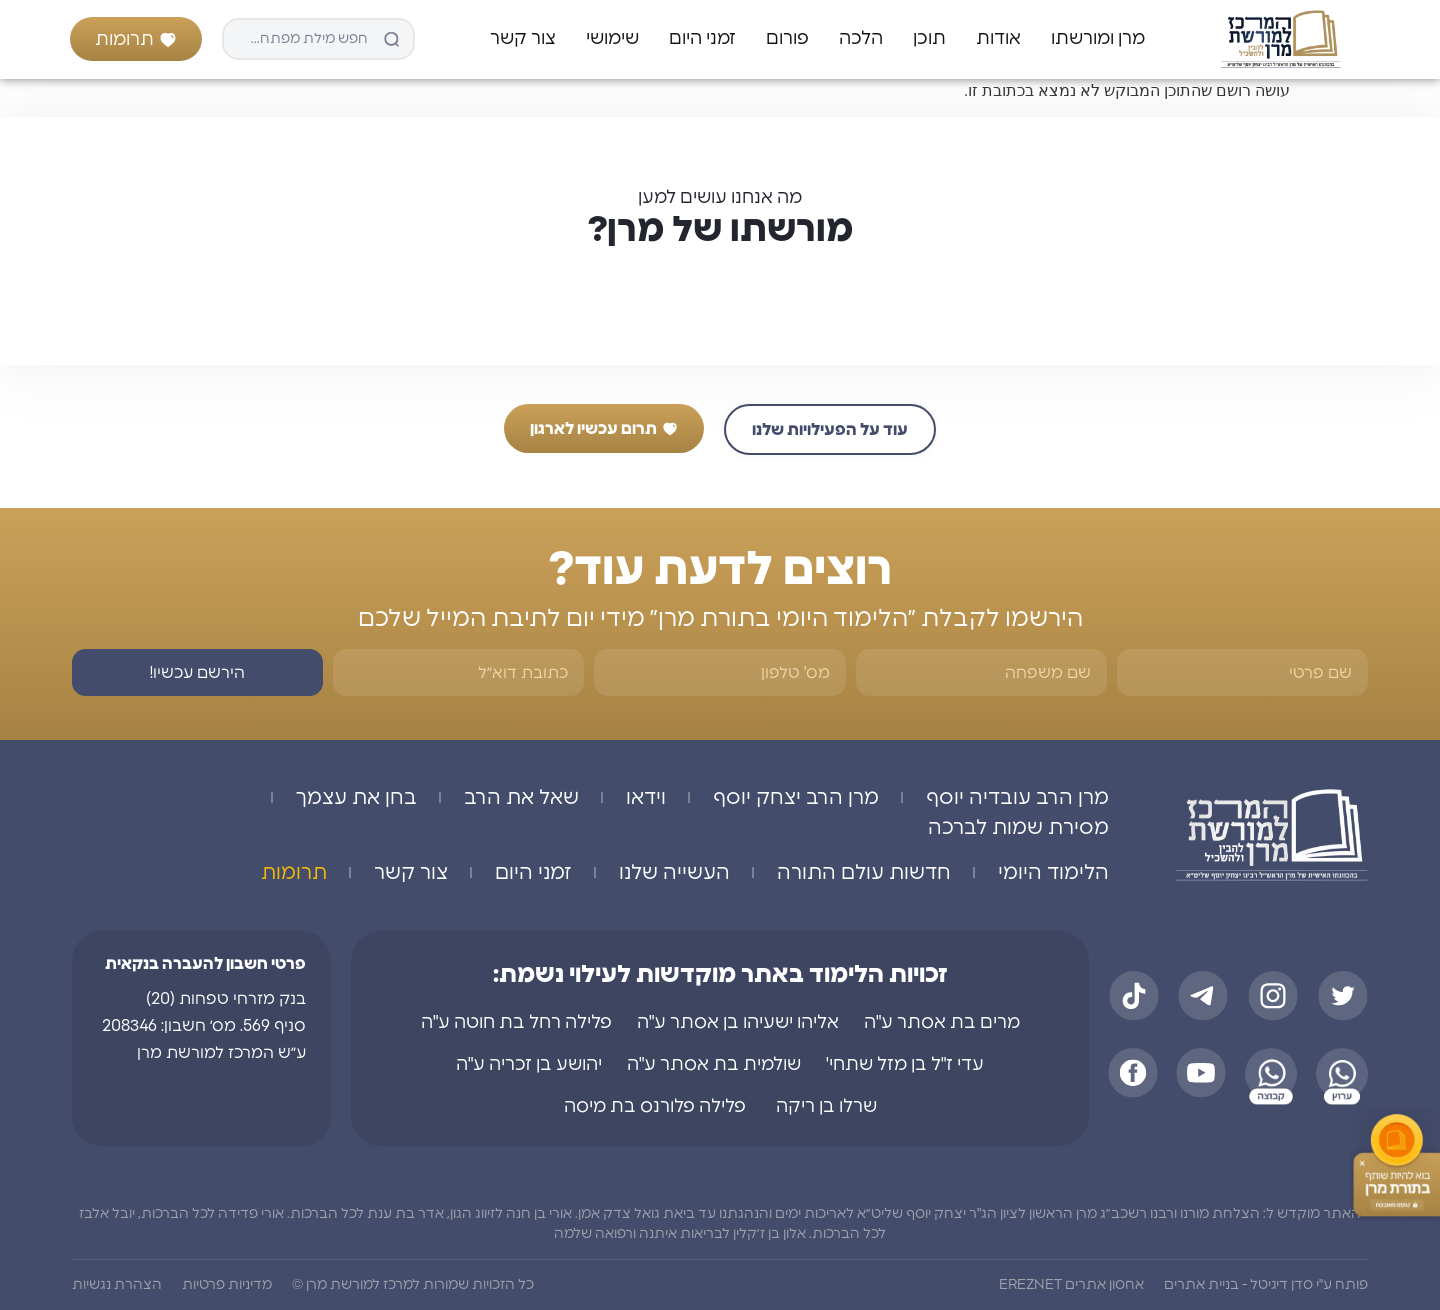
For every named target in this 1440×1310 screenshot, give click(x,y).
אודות (998, 39)
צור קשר (523, 39)
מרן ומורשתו (1098, 39)
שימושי (612, 39)
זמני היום (702, 39)
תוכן (929, 39)
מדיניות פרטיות (227, 1285)
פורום (787, 39)
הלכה (861, 39)
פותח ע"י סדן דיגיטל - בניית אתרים (1266, 1285)
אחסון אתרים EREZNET (1071, 1285)
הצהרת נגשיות (117, 1285)
